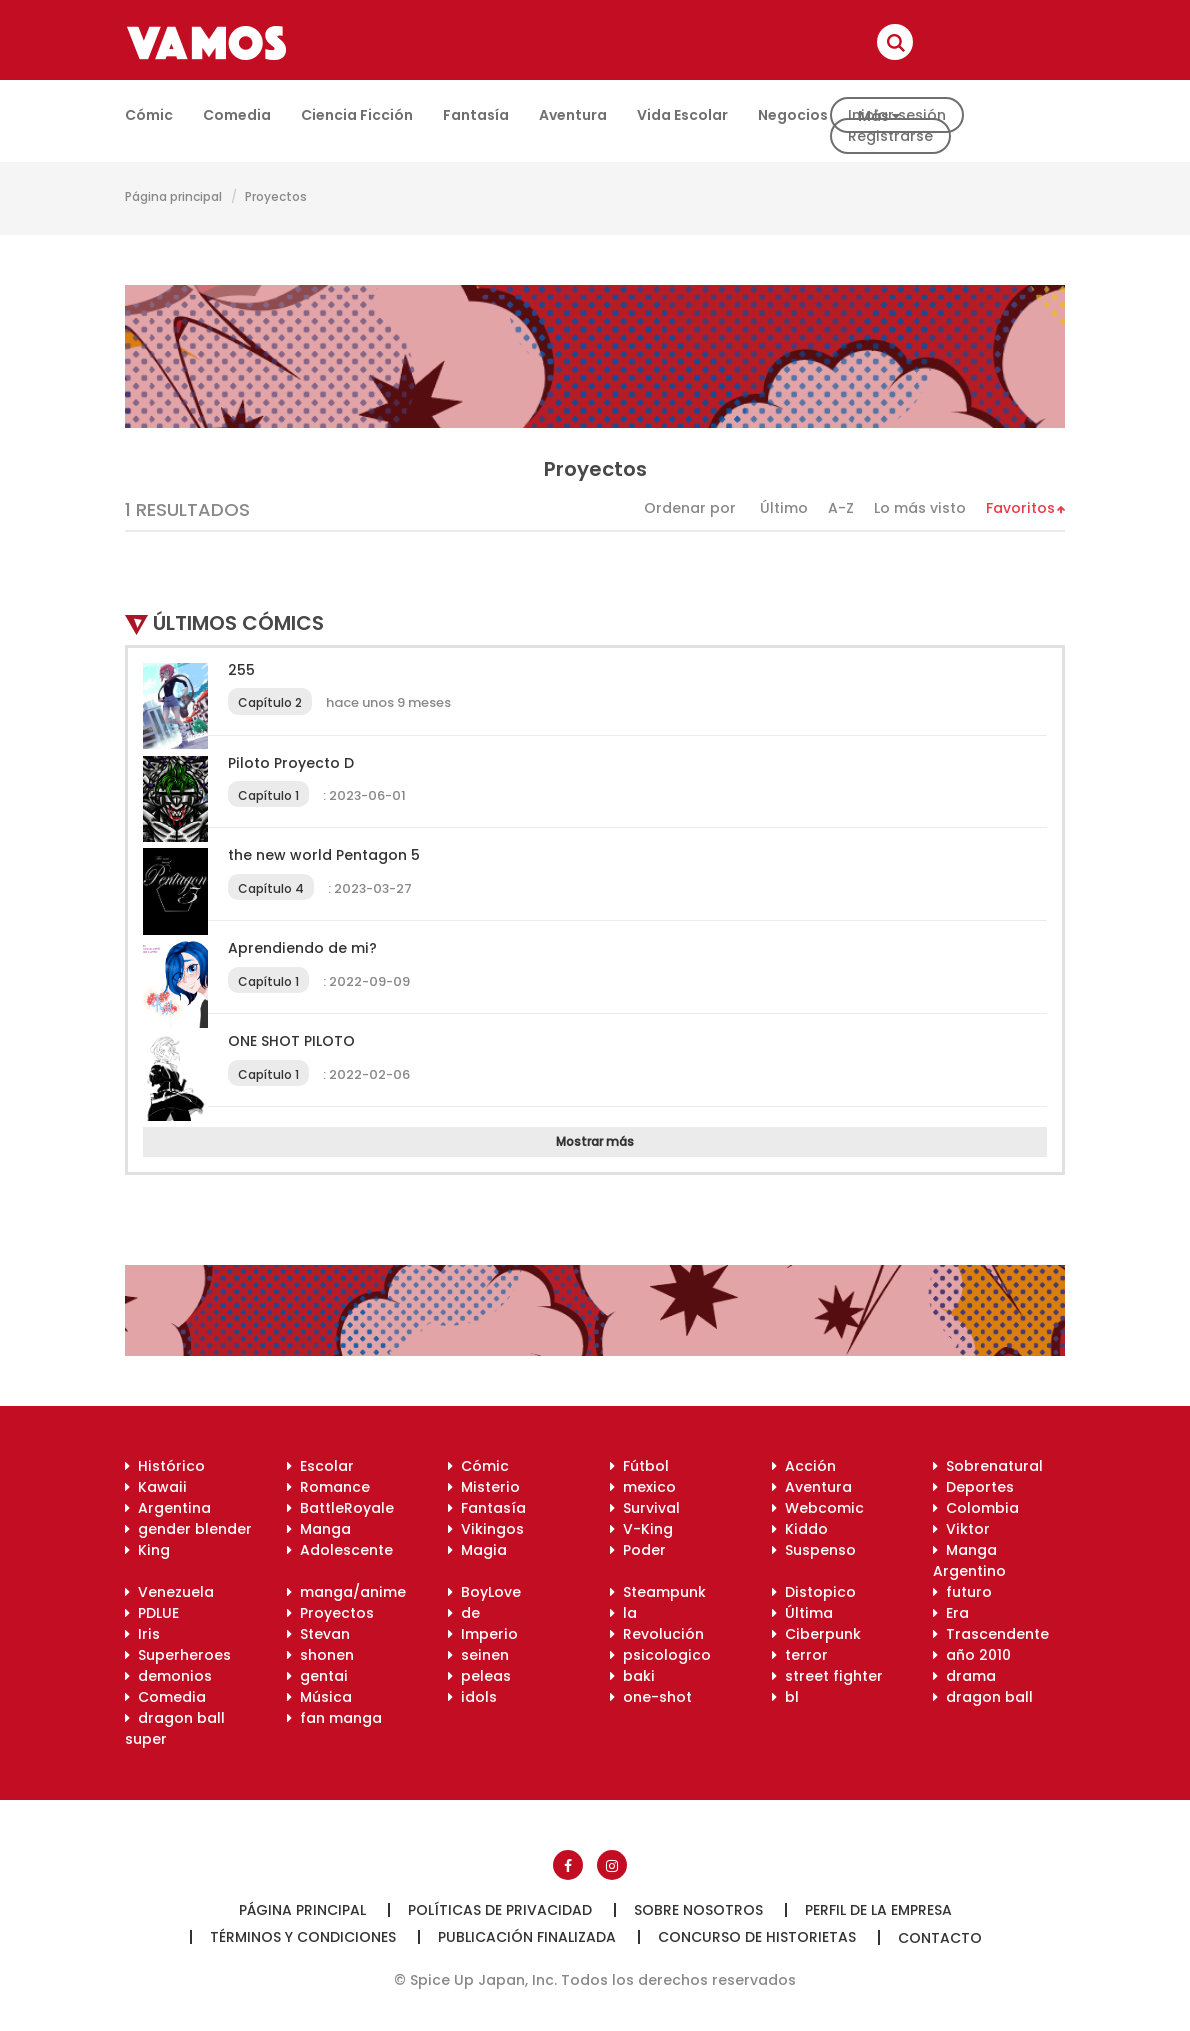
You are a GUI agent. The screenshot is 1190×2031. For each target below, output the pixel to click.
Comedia (237, 115)
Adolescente (340, 1550)
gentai (317, 1676)
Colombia (976, 1508)
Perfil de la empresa (878, 1910)
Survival (645, 1508)
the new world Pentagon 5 (324, 855)
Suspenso (814, 1550)
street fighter (827, 1676)
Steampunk (658, 1592)
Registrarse (890, 136)
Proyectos (276, 196)
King (147, 1550)
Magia (477, 1550)
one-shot (651, 1697)
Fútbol (639, 1466)
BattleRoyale (340, 1508)
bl (785, 1697)
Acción (804, 1466)
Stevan (318, 1634)
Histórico (165, 1466)
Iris (142, 1634)
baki (632, 1676)
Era (951, 1613)
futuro (962, 1592)
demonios (168, 1676)
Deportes (973, 1487)
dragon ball (983, 1697)
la (623, 1613)
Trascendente (991, 1634)
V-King (641, 1529)
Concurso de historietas (757, 1937)
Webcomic (818, 1508)
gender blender (188, 1529)
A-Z (841, 508)
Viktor (961, 1529)
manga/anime (346, 1592)
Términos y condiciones (303, 1937)
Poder (638, 1550)
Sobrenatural (988, 1466)
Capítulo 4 (271, 888)
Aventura (573, 115)
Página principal (173, 196)
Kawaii (156, 1487)
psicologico (660, 1655)
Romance (328, 1487)
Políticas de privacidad (500, 1910)
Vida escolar (682, 115)
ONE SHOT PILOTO (291, 1041)
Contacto (940, 1938)
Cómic (149, 115)
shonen (320, 1655)
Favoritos (1020, 508)
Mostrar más (595, 1141)
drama (964, 1676)
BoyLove (484, 1592)
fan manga (334, 1718)
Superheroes (178, 1655)
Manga (319, 1529)
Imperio (483, 1634)
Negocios (793, 115)
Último (784, 508)
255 (241, 670)
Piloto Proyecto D (291, 763)
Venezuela (169, 1592)
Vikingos (486, 1529)
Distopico (814, 1592)
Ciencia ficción (357, 115)
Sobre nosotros (698, 1910)
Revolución (657, 1634)
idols (472, 1697)
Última (802, 1613)
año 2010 (972, 1655)
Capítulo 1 (268, 795)
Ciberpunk (816, 1634)
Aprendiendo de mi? (302, 948)
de (464, 1613)
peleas (479, 1676)
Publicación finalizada (527, 1937)
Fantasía (476, 115)
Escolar (320, 1466)
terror (800, 1655)
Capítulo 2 (270, 702)
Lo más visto (920, 508)
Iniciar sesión (897, 115)
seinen (478, 1655)
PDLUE (152, 1613)
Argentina (168, 1508)
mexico (643, 1487)
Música (319, 1697)
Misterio (484, 1487)
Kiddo (800, 1529)
